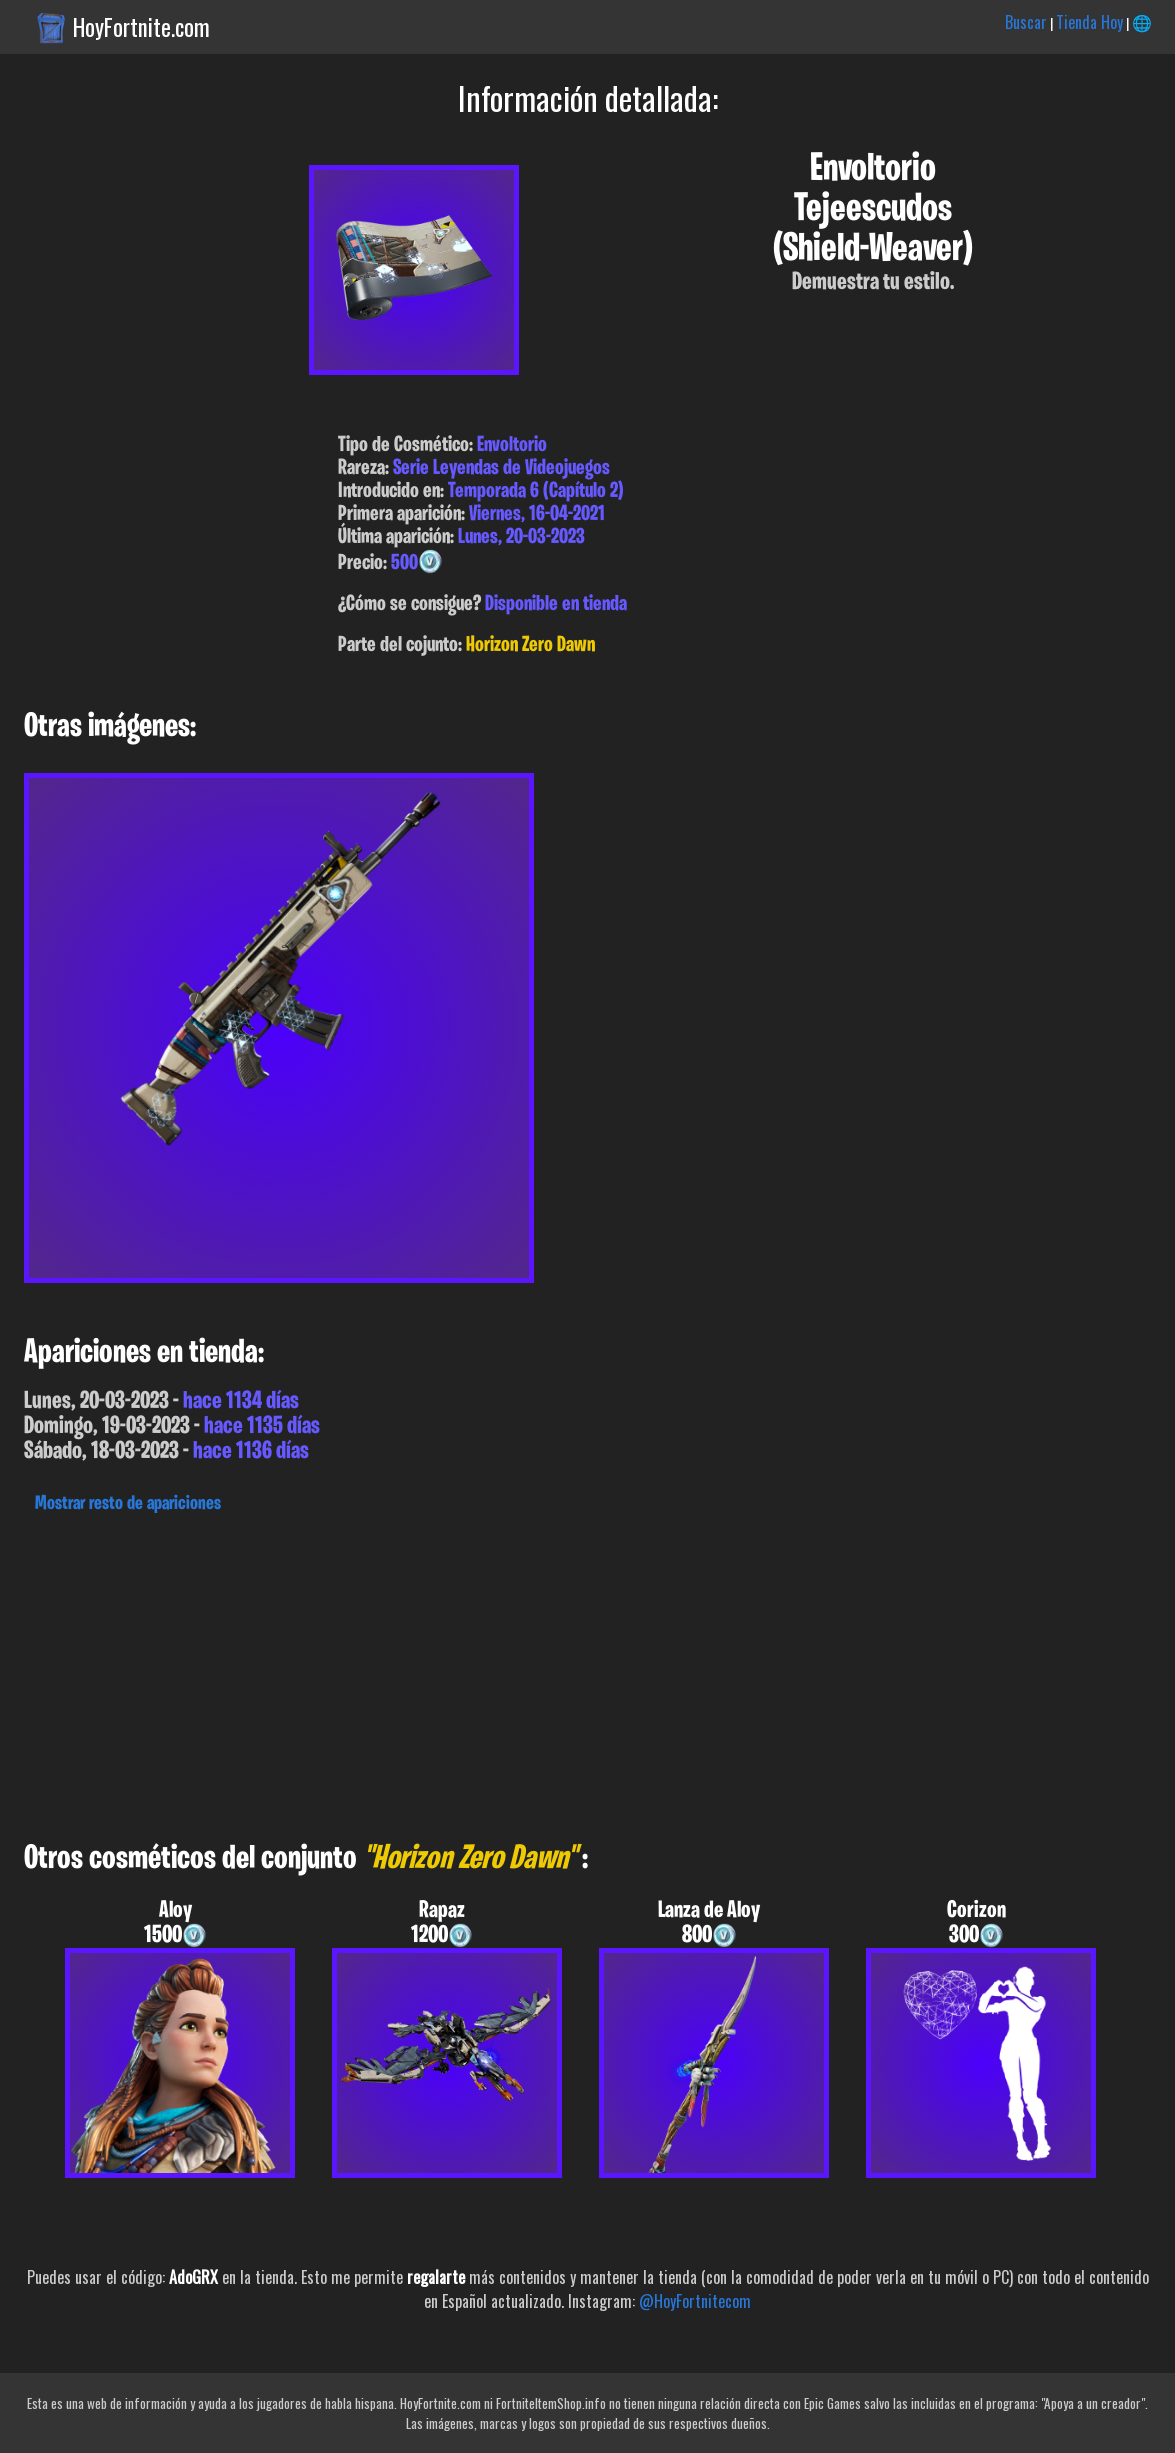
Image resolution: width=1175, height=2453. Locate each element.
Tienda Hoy (1089, 22)
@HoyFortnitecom (695, 2301)
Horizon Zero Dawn (530, 645)
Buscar (1026, 22)
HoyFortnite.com (141, 27)
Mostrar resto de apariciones (128, 1504)
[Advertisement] (587, 1672)
